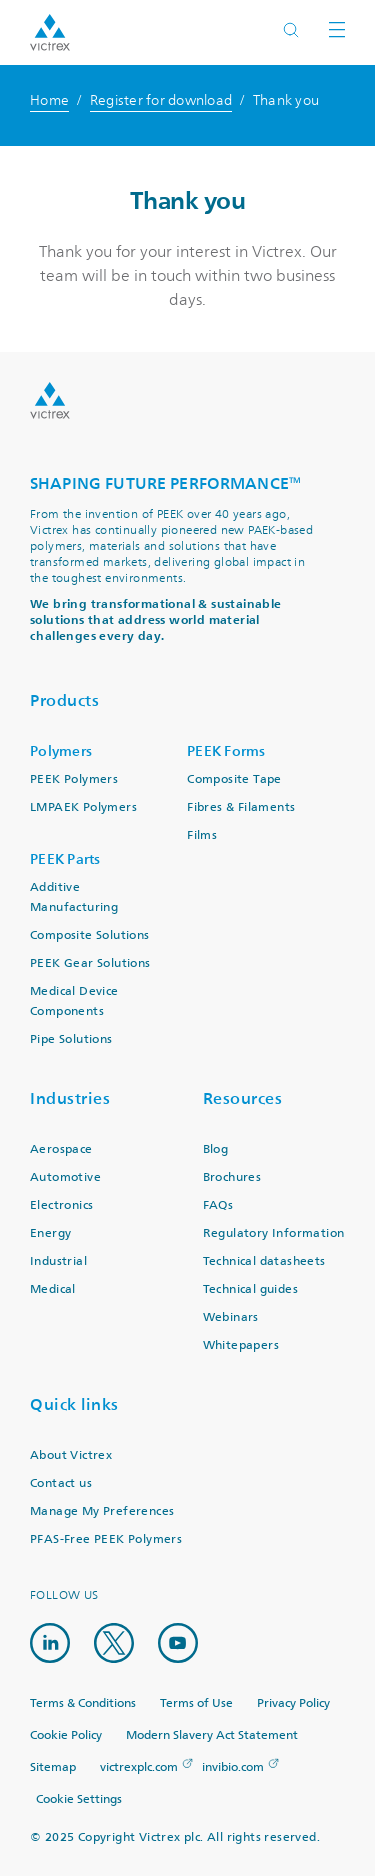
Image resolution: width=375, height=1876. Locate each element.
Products (64, 700)
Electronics (61, 1205)
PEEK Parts (65, 859)
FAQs (218, 1205)
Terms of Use (196, 1703)
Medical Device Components (74, 1001)
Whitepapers (241, 1345)
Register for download (161, 100)
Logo (50, 400)
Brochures (232, 1177)
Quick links (74, 1404)
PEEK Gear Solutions (90, 963)
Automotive (65, 1177)
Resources (243, 1098)
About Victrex (71, 1455)
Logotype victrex (50, 32)
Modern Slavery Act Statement (212, 1735)
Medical (53, 1289)
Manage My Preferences (102, 1511)
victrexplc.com (139, 1767)
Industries (70, 1098)
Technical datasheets (264, 1261)
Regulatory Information (274, 1233)
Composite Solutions (90, 935)
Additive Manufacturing (74, 897)
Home (49, 100)
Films (202, 835)
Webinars (231, 1317)
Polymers (61, 751)
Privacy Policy (293, 1703)
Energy (50, 1233)
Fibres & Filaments (241, 807)
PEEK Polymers (74, 779)
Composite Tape (234, 779)
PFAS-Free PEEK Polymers (106, 1539)
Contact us (61, 1483)
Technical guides (250, 1289)
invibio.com (233, 1767)
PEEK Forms (226, 751)
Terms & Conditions (83, 1703)
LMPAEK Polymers (83, 807)
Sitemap (53, 1767)
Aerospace (61, 1149)
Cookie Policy (66, 1735)
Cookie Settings (79, 1800)
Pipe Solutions (71, 1039)
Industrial (58, 1261)
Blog (216, 1149)
